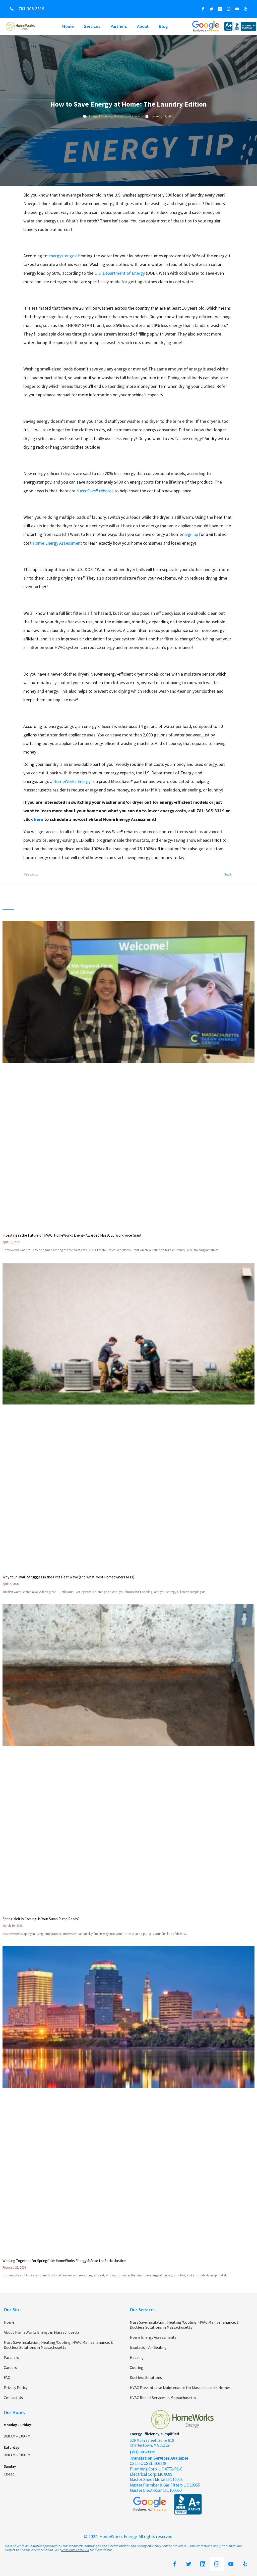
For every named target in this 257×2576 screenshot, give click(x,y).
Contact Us (13, 2397)
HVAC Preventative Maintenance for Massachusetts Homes (180, 2387)
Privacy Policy (15, 2387)
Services (92, 26)
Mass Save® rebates (94, 491)
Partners (118, 26)
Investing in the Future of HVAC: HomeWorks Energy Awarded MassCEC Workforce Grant (72, 1235)
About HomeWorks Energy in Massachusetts (42, 2332)
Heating (137, 2357)
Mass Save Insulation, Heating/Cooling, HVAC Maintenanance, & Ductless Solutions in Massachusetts (58, 2345)
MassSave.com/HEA (75, 2550)
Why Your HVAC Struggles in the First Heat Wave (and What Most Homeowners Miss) (68, 1577)
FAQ (7, 2377)
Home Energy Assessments (153, 2337)
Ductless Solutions (146, 2377)
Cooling (136, 2367)
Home (68, 26)
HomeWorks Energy (72, 781)
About (143, 26)
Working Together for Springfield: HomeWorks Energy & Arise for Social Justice (64, 2260)
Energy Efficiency (100, 116)
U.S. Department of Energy (119, 273)
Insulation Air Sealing (148, 2347)
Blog (163, 26)
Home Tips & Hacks (127, 116)
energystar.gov (62, 256)
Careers (10, 2367)
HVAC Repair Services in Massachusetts (163, 2397)
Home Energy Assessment (57, 543)
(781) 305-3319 (142, 2451)
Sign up (191, 534)
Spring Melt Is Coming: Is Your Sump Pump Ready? (41, 1918)
